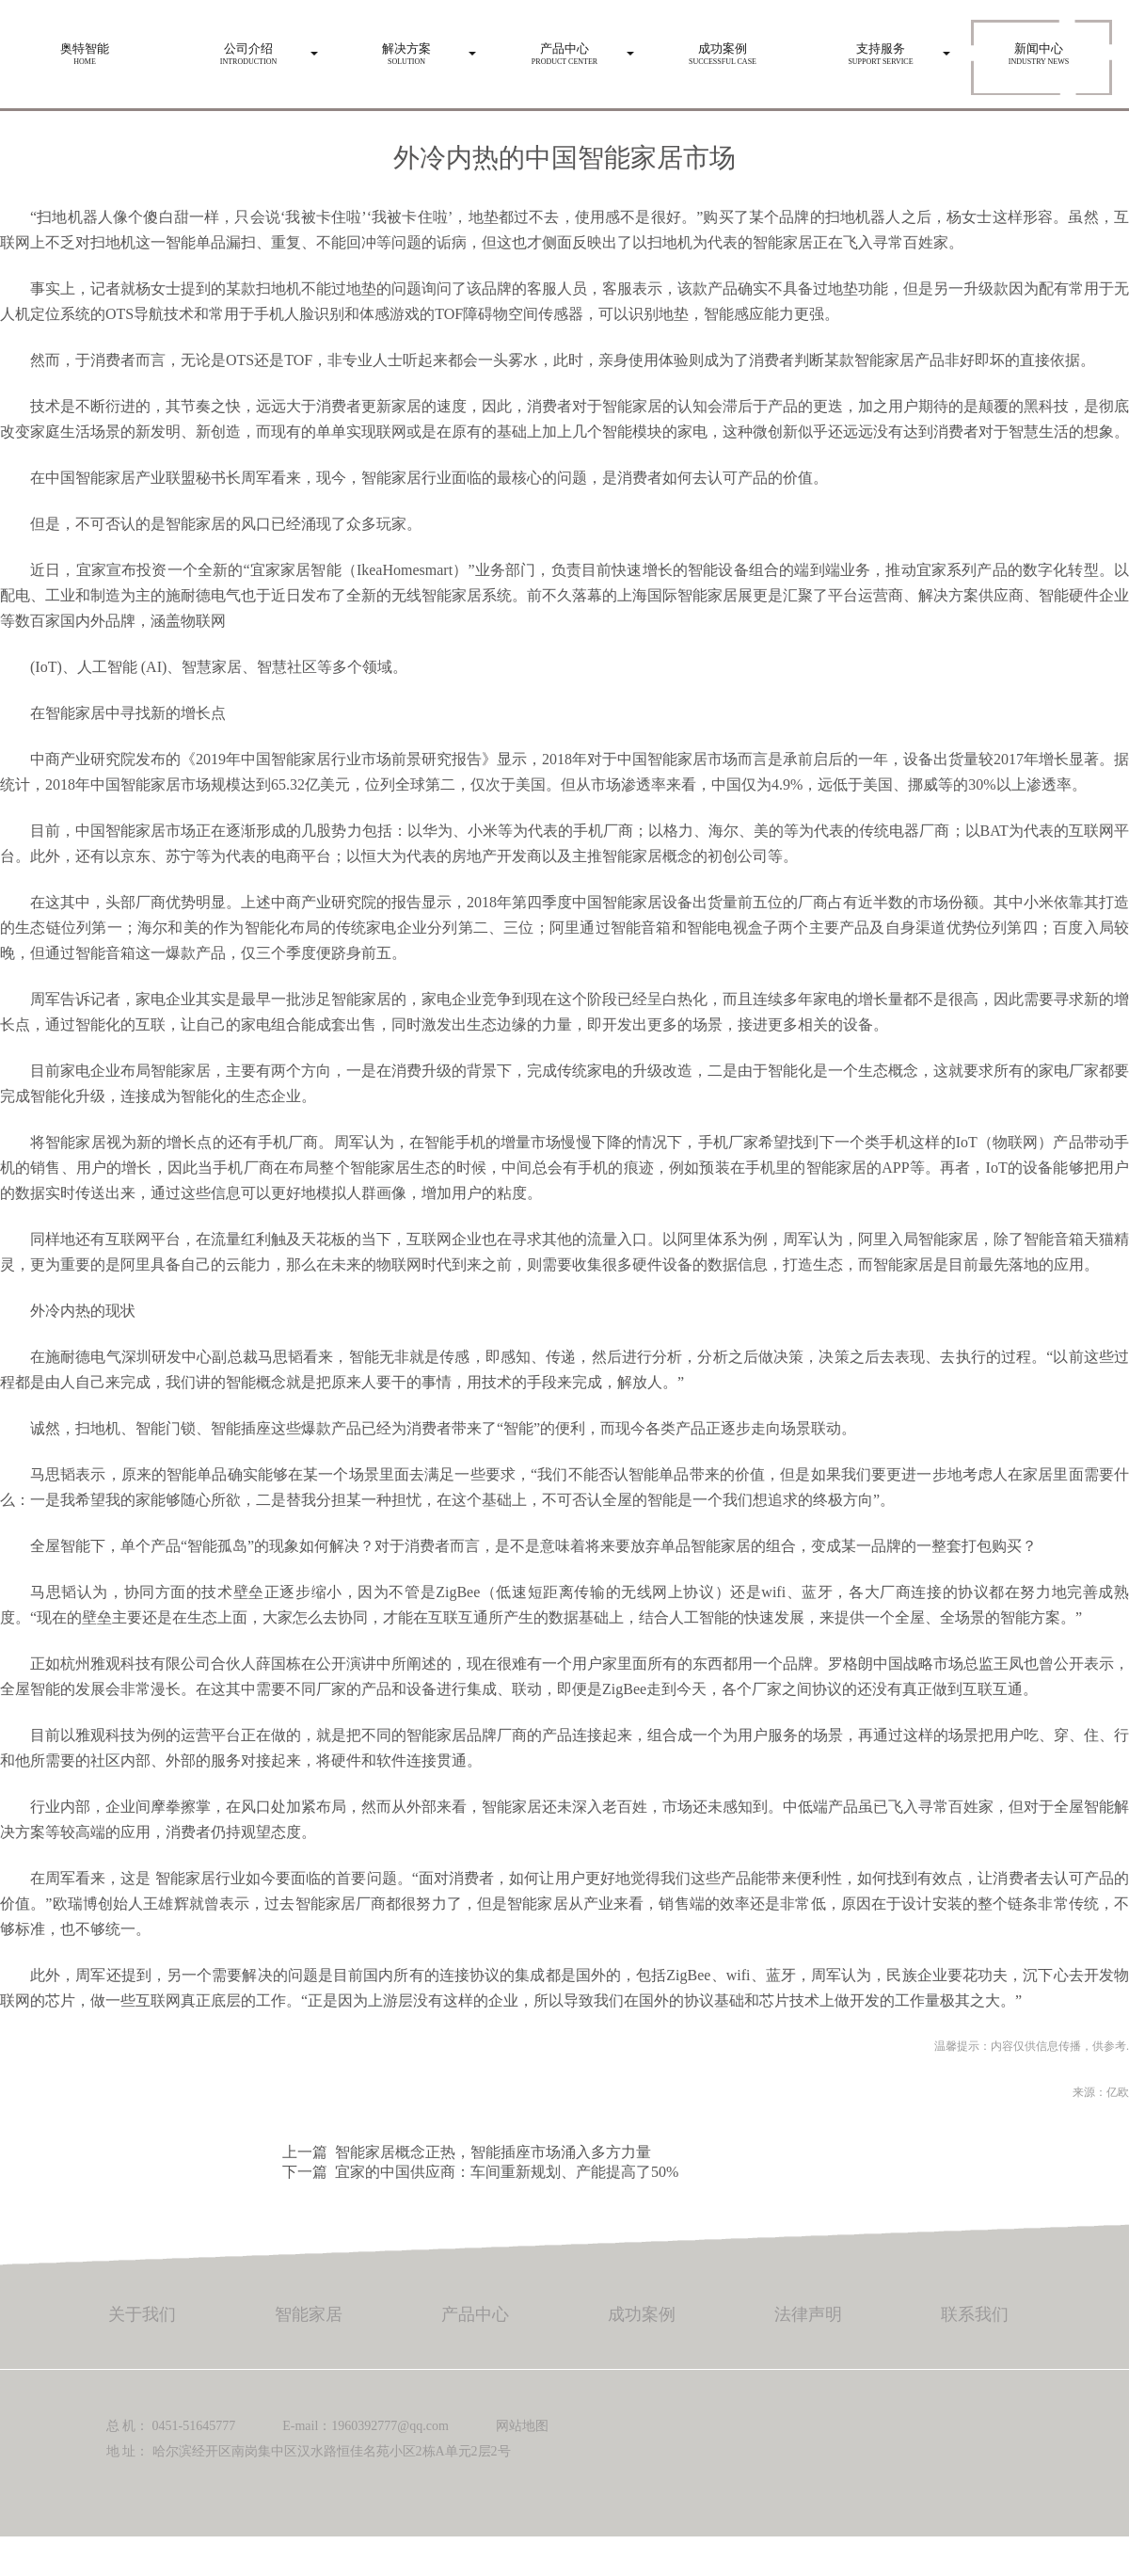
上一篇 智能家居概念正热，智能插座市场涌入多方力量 (466, 2152)
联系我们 (975, 2314)
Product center (564, 49)
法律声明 (808, 2314)
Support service (880, 49)
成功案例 (642, 2314)
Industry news (1038, 49)
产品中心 (475, 2314)
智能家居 (308, 2314)
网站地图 (522, 2426)
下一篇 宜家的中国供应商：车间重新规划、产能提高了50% (480, 2172)
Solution (406, 49)
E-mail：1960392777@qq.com (365, 2426)
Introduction (248, 49)
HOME (84, 49)
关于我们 (142, 2314)
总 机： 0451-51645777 (171, 2426)
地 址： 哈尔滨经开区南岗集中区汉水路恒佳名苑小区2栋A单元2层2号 (308, 2451)
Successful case (722, 49)
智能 (170, 1878)
